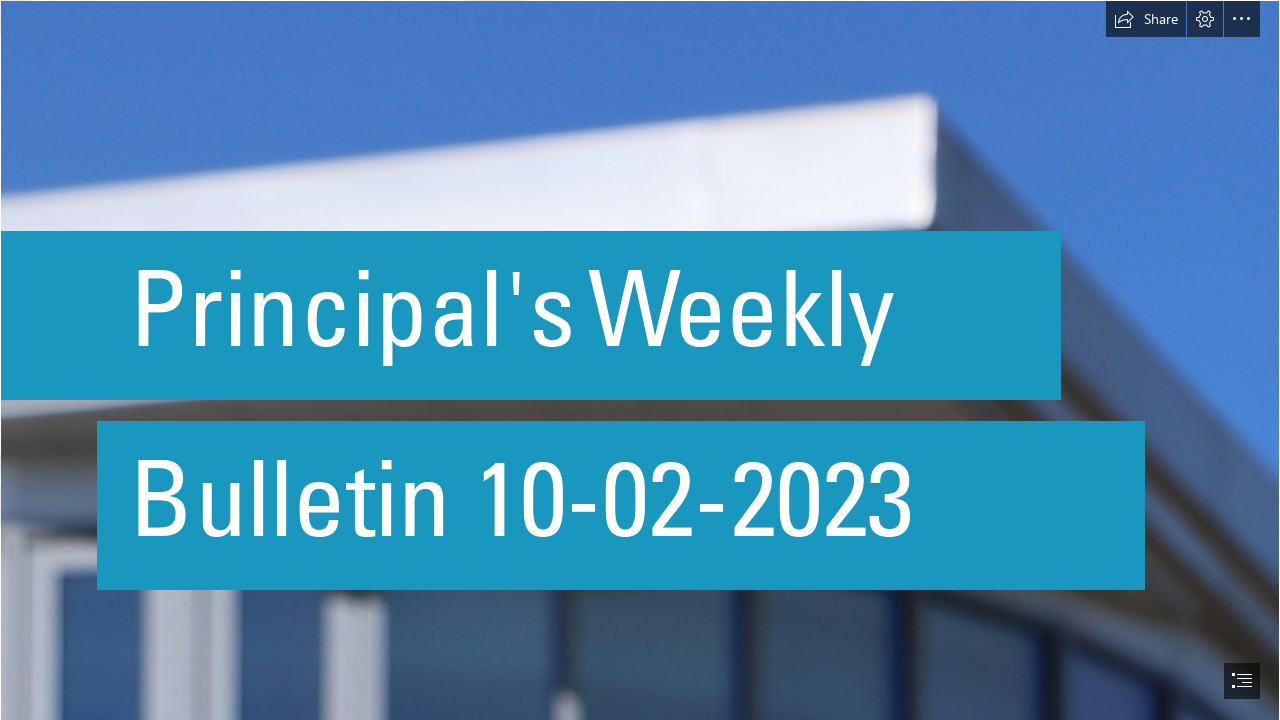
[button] (1146, 19)
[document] (640, 360)
